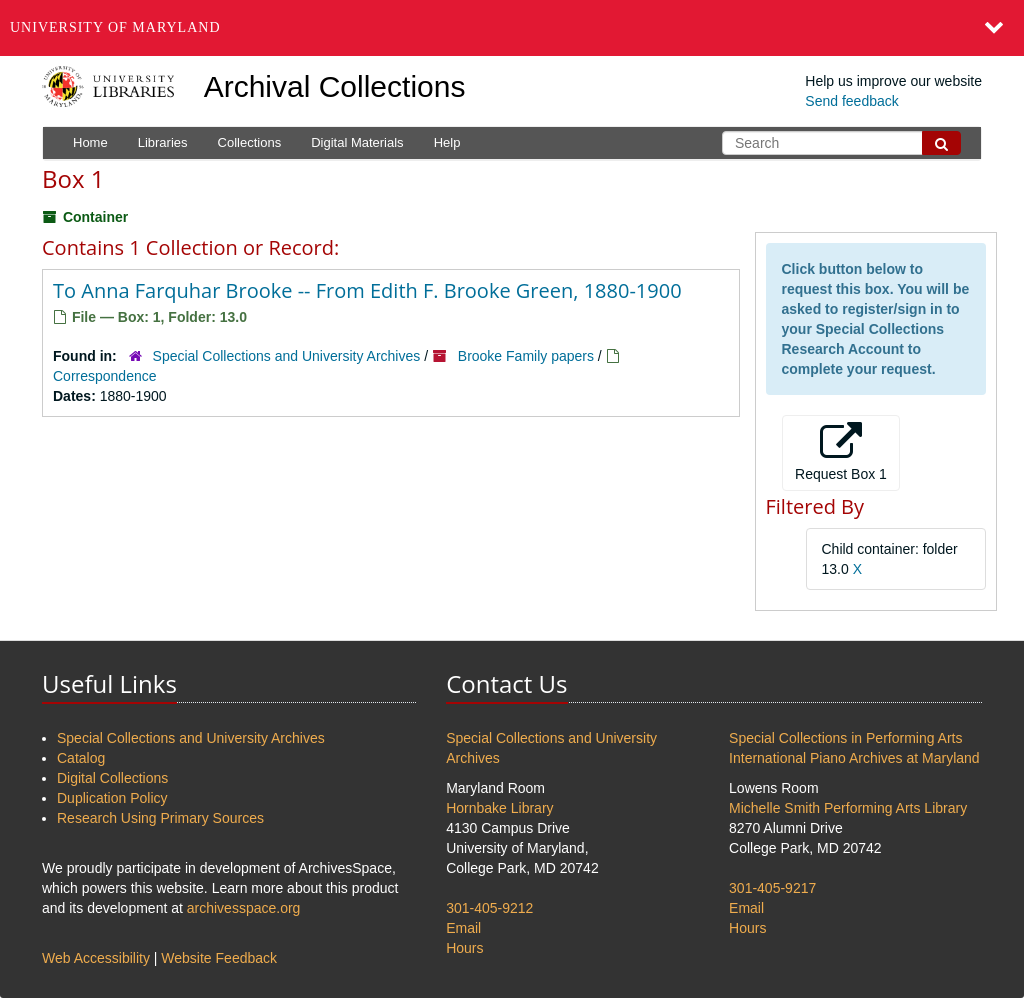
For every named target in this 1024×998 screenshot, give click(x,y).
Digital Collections (112, 778)
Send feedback (851, 101)
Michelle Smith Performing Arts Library (848, 808)
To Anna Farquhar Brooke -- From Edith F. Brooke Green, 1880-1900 (367, 290)
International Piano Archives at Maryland (854, 758)
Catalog (81, 758)
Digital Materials (357, 142)
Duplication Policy (112, 798)
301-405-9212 (489, 908)
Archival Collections (335, 86)
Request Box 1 (841, 452)
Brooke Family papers (526, 356)
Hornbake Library (499, 808)
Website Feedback (219, 958)
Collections (250, 142)
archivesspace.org (244, 908)
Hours (464, 948)
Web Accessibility (96, 958)
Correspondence (105, 376)
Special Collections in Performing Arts (845, 738)
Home (90, 142)
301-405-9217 (772, 888)
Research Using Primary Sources (160, 818)
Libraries (163, 142)
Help (447, 142)
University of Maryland (115, 27)
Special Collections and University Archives (287, 356)
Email (463, 928)
